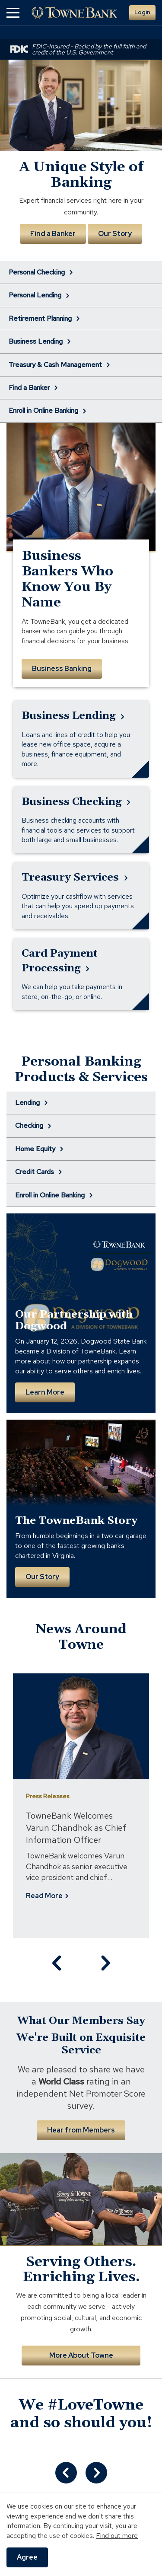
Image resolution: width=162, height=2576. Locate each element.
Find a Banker (53, 233)
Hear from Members (81, 2130)
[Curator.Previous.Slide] (66, 2472)
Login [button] (142, 12)
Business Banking (62, 668)
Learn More (44, 1392)
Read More (26, 1896)
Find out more (117, 2535)
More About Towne (81, 2355)
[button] (12, 12)
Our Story (115, 233)
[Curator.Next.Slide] (96, 2472)
